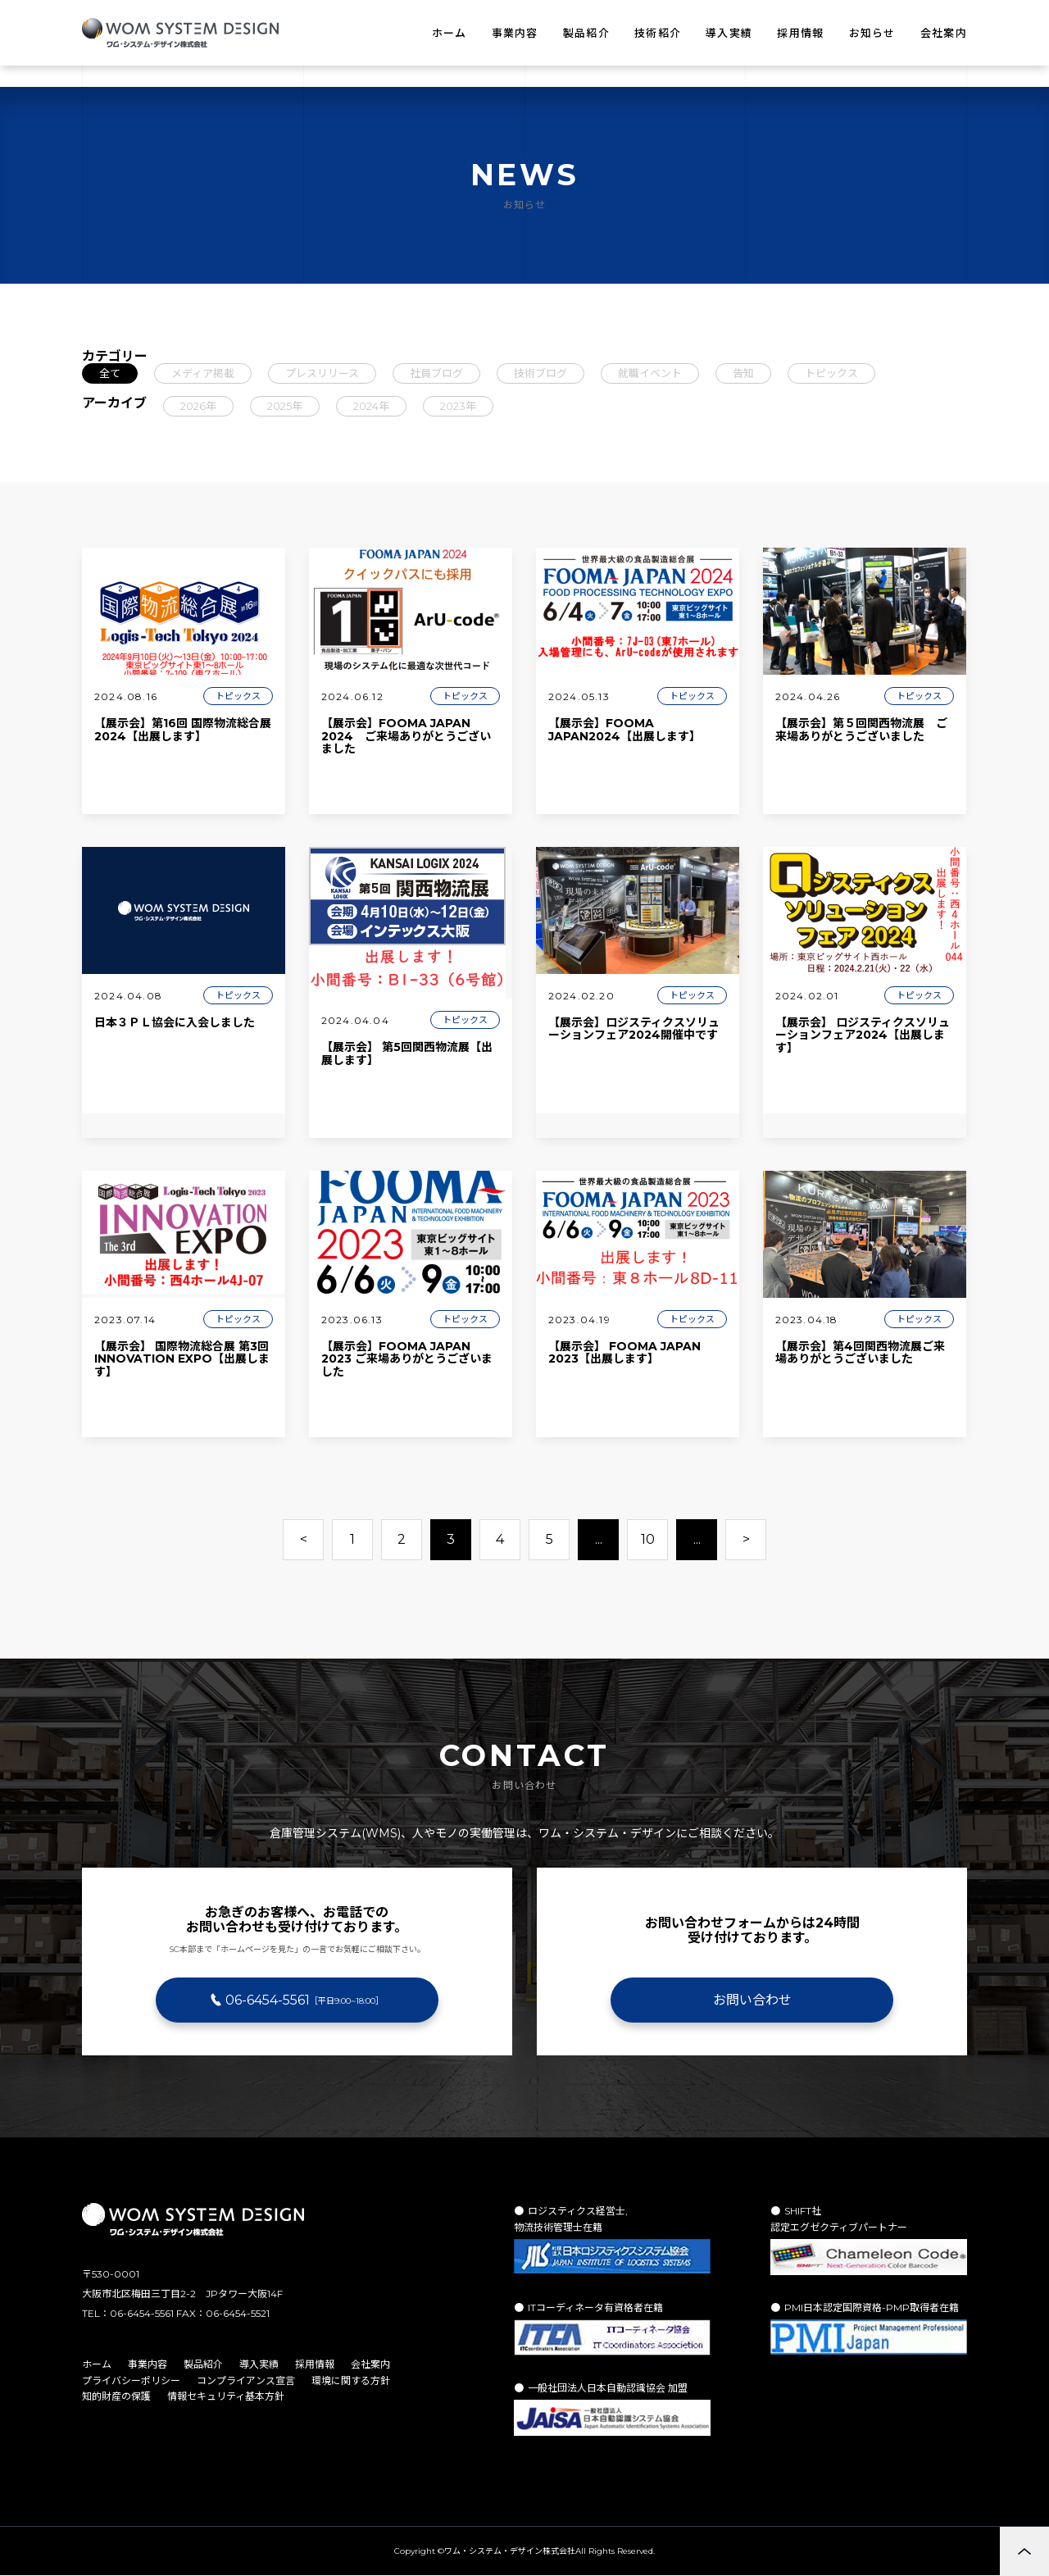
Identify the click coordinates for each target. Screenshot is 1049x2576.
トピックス (831, 373)
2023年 (458, 405)
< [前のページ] (303, 1539)
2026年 (198, 405)
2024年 (371, 405)
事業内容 (515, 32)
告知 (743, 373)
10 (648, 1539)
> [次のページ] (746, 1539)
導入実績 (729, 32)
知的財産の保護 (116, 2396)
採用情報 (800, 32)
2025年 (284, 405)
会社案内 (943, 32)
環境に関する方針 (350, 2380)
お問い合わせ (752, 2000)
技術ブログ (540, 373)
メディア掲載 (202, 373)
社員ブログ (436, 373)
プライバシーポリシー (131, 2380)
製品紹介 (586, 32)
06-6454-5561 (304, 2000)
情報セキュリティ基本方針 (225, 2396)
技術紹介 (657, 32)
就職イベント (650, 373)
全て (109, 373)
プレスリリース (322, 373)
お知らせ (872, 32)
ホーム (449, 32)
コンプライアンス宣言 (246, 2380)
